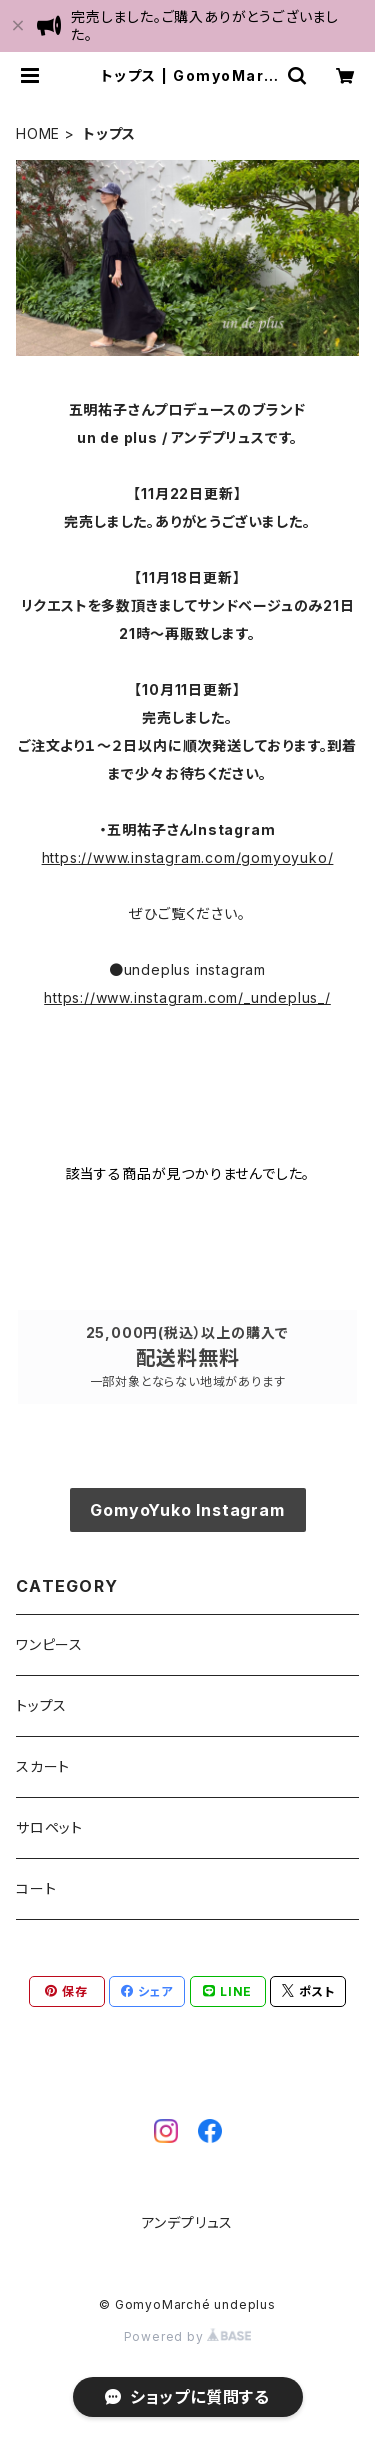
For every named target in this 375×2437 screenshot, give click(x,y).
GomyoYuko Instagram (187, 1510)
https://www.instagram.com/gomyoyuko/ (188, 857)
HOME (38, 133)
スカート (43, 1766)
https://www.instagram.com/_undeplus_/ (187, 997)
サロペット (49, 1827)
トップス (41, 1705)
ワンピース (49, 1644)
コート (36, 1888)
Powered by (188, 2336)
